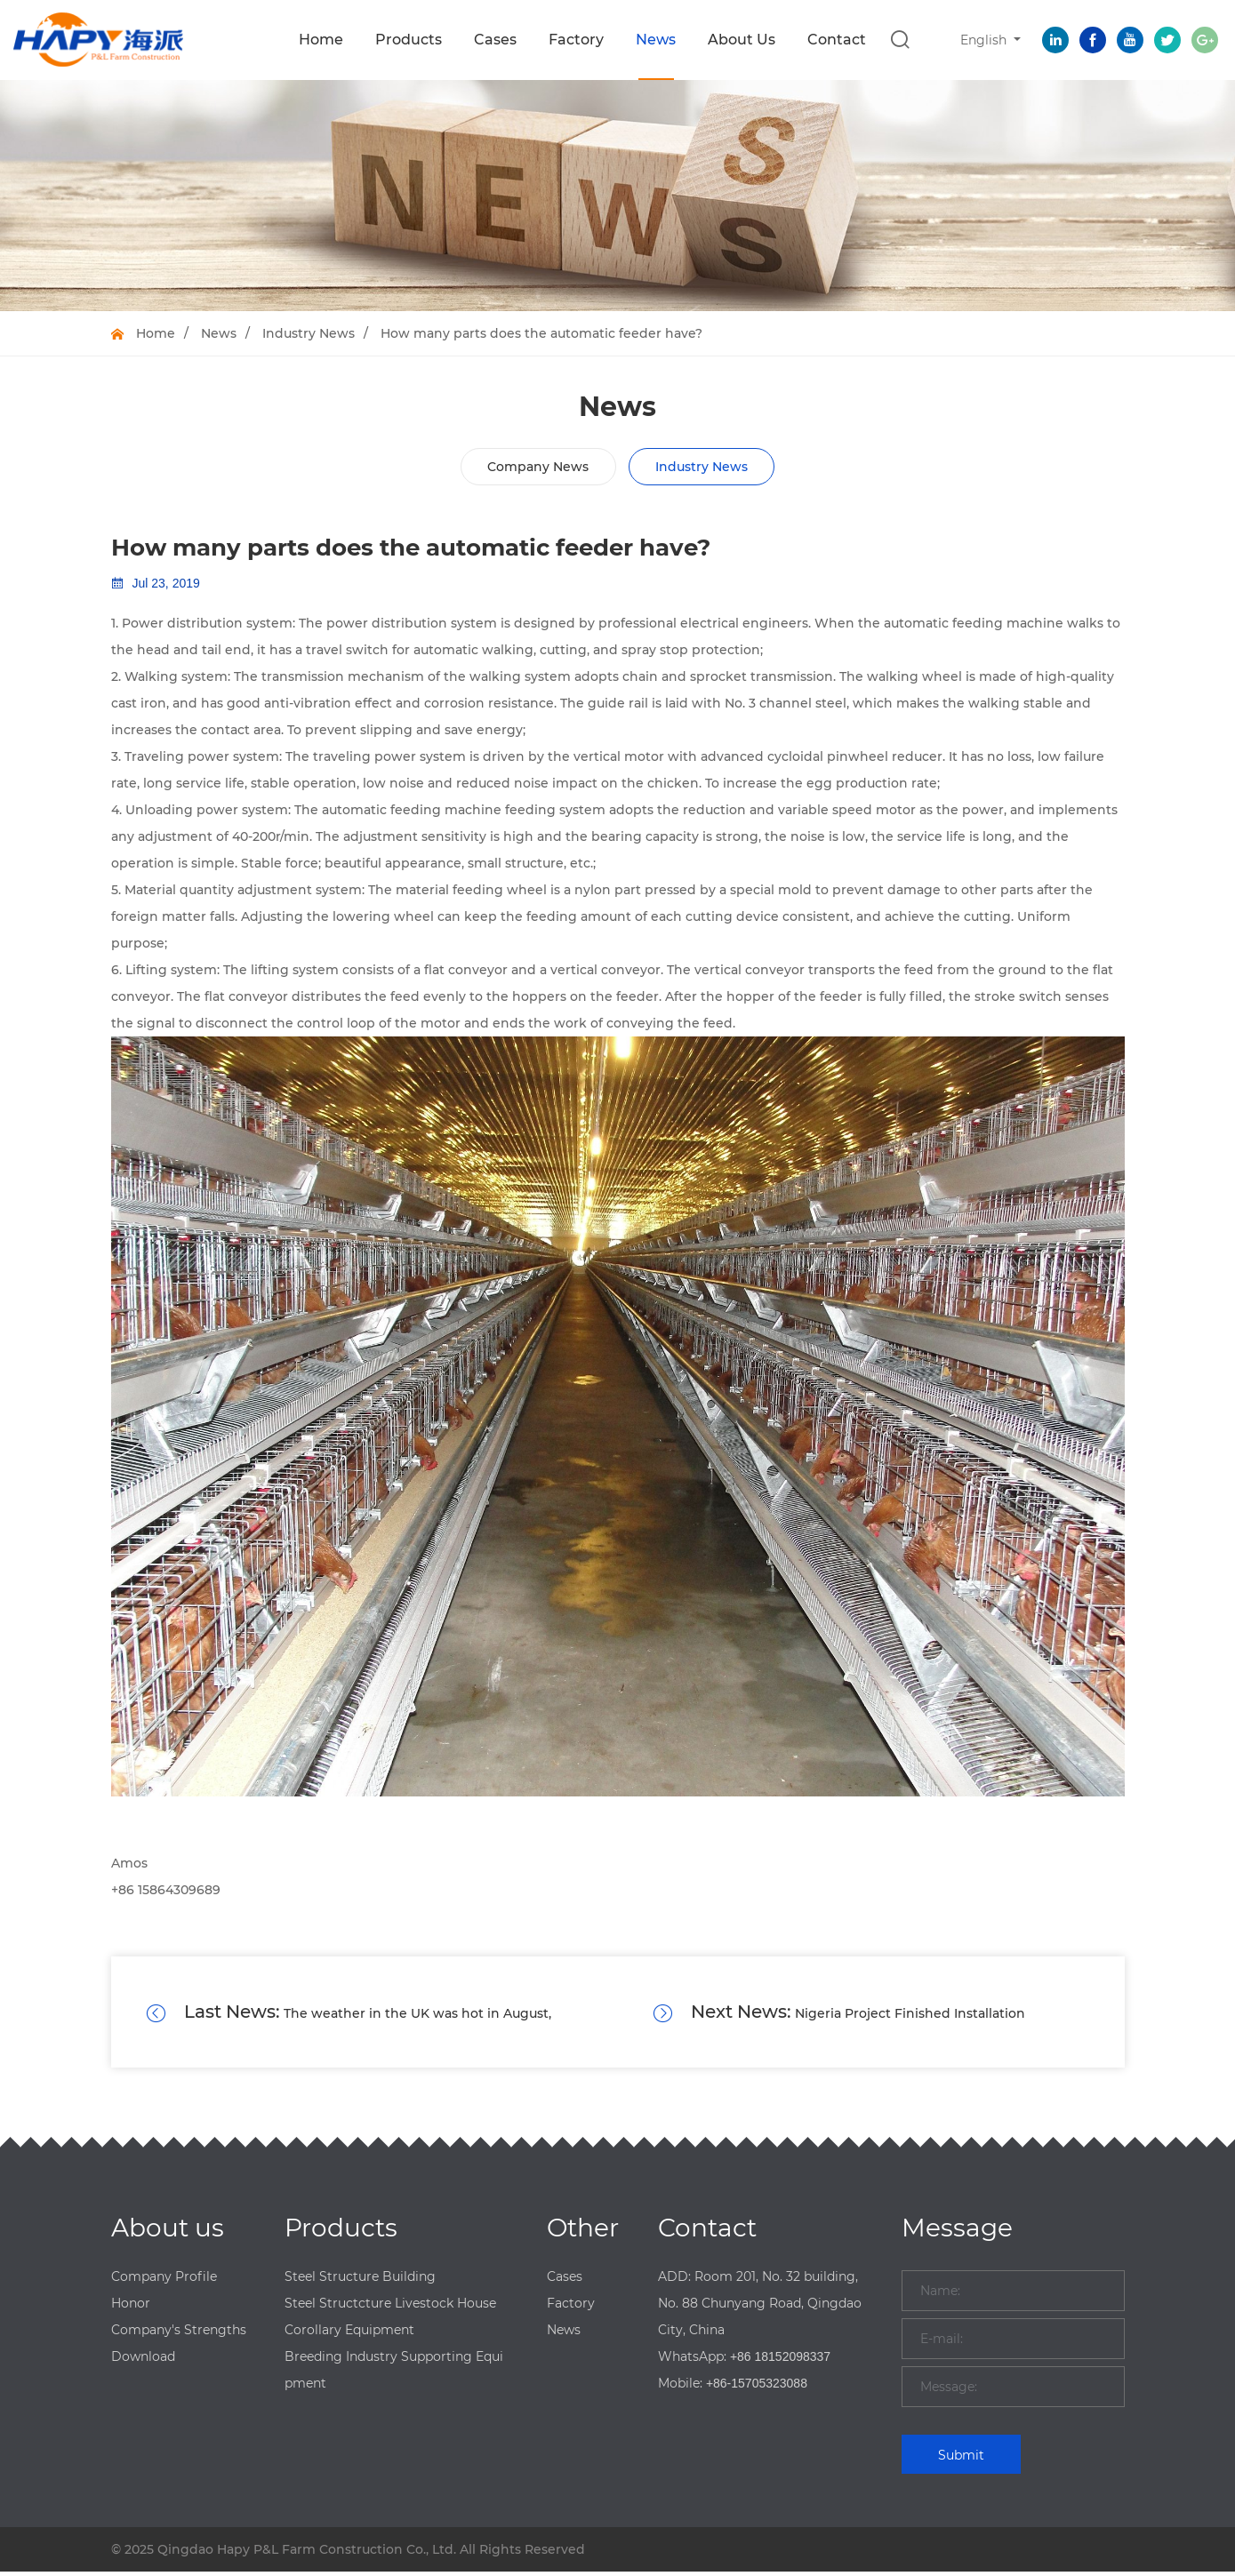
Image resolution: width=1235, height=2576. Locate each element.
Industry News (308, 333)
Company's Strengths (178, 2334)
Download (143, 2361)
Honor (130, 2308)
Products (408, 39)
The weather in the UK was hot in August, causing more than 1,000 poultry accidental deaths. (350, 2014)
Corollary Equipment (349, 2334)
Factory (576, 39)
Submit (961, 2460)
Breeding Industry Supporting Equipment (394, 2374)
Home (321, 39)
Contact (836, 39)
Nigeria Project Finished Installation (860, 2014)
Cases (495, 39)
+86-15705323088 (756, 2387)
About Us (741, 39)
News (656, 39)
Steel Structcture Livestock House (390, 2308)
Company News (538, 467)
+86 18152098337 (780, 2361)
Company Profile (164, 2281)
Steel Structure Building (360, 2281)
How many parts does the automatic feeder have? (541, 333)
